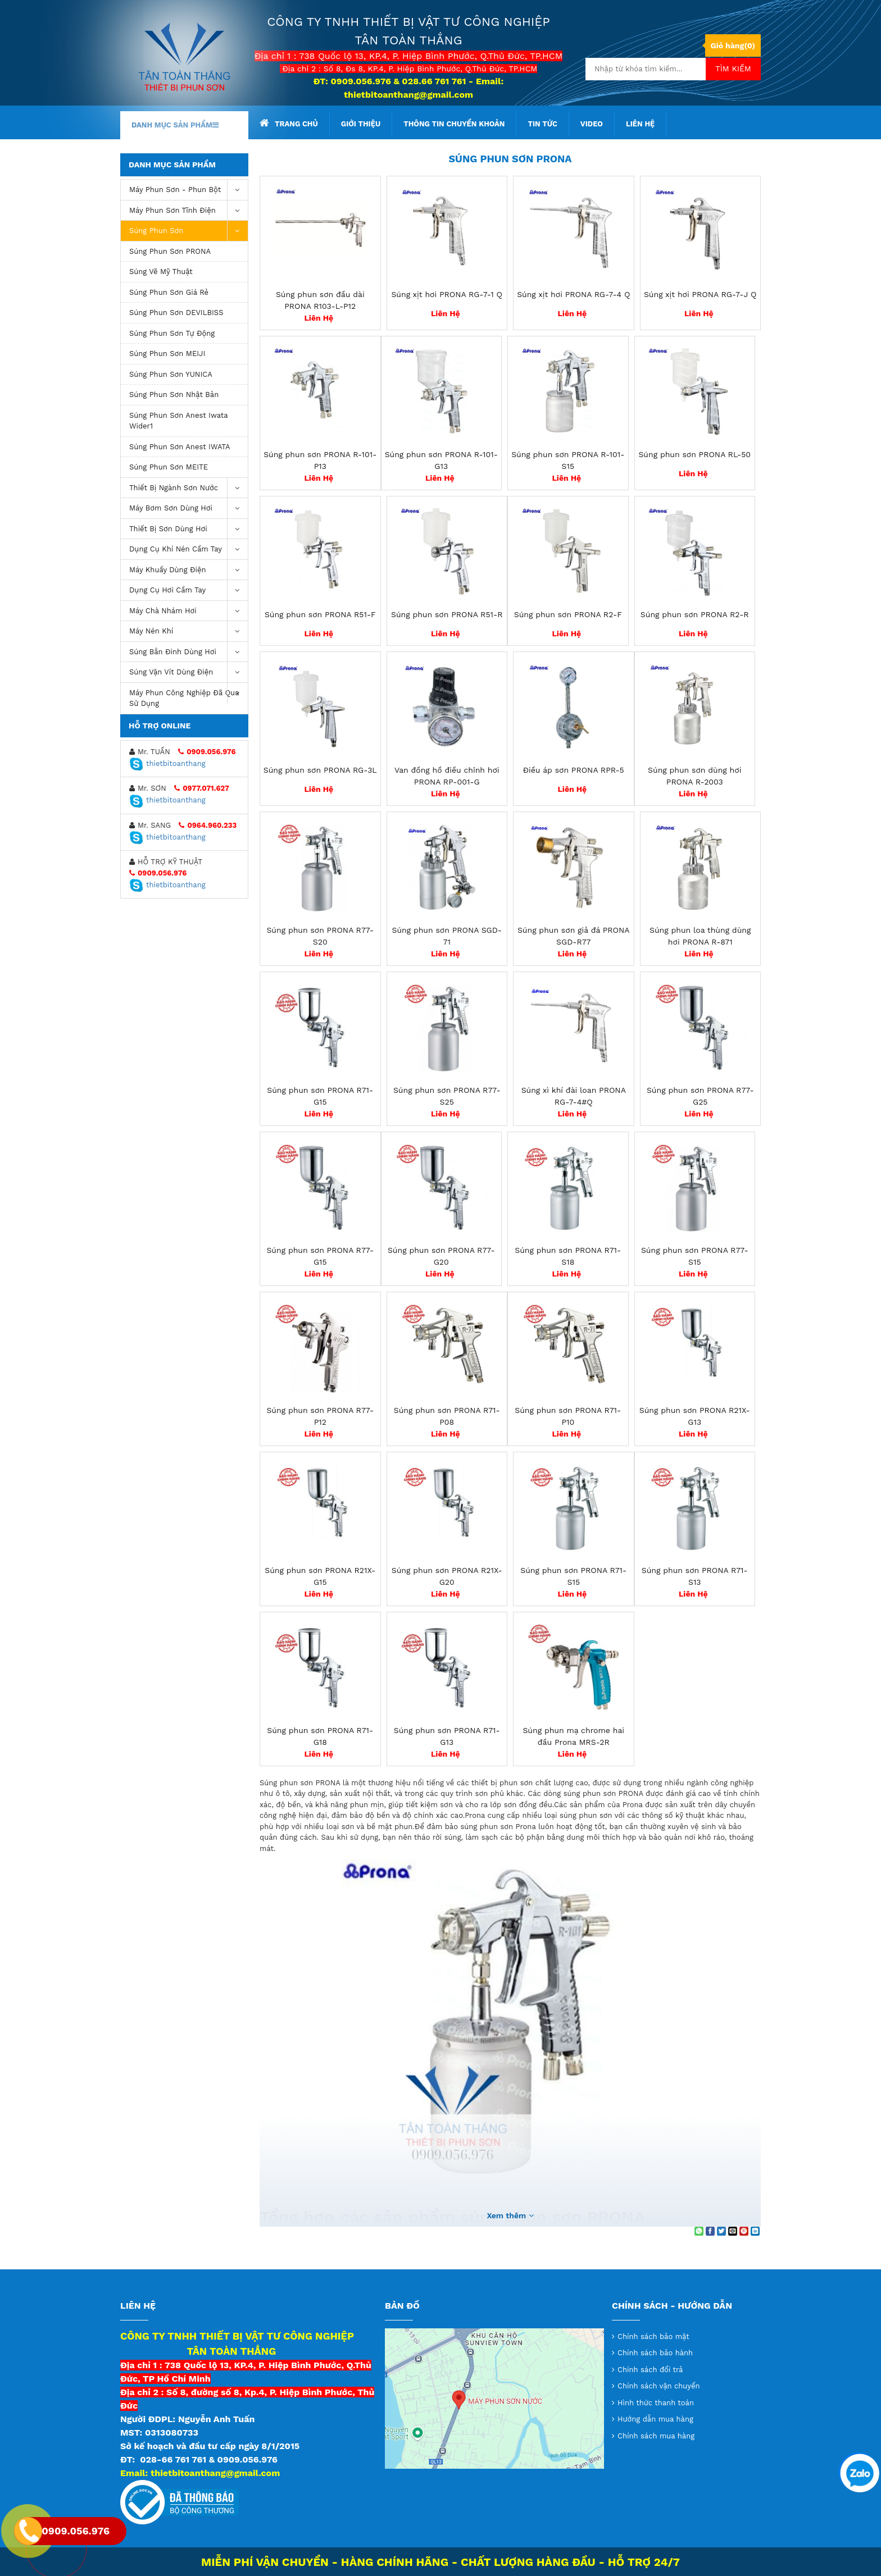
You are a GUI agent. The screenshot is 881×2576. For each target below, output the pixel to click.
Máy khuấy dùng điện (188, 570)
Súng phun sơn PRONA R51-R (447, 614)
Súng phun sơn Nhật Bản (174, 394)
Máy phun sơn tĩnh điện (188, 210)
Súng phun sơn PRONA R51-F (320, 614)
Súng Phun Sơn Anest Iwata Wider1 (178, 421)
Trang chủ (289, 123)
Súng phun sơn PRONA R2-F (568, 614)
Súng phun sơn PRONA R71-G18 (320, 1736)
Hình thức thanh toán (655, 2403)
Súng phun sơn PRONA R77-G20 (441, 1256)
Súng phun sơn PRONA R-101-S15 (567, 460)
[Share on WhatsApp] (699, 2231)
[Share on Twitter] (721, 2231)
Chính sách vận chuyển (658, 2386)
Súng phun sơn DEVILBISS (176, 312)
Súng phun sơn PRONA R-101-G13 (441, 460)
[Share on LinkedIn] (755, 2231)
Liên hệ (640, 124)
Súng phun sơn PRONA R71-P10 (568, 1416)
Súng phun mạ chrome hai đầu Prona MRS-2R (573, 1736)
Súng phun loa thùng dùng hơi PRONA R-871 (700, 935)
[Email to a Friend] (732, 2231)
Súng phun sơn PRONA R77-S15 (694, 1256)
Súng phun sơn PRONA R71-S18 (568, 1256)
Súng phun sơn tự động (172, 333)
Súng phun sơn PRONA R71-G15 (320, 1096)
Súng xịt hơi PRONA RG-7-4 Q (573, 294)
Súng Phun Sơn (188, 231)
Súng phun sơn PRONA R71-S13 (695, 1576)
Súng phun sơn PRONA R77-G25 (700, 1096)
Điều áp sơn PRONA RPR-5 (573, 769)
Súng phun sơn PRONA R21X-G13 (694, 1416)
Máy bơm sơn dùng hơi (188, 508)
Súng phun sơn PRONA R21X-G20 (447, 1576)
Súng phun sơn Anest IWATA (179, 447)
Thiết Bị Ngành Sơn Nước (188, 488)
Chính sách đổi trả (650, 2369)
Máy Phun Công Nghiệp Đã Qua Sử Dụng (188, 695)
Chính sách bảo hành (655, 2353)
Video (591, 124)
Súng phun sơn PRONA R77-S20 (320, 935)
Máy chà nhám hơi (188, 611)
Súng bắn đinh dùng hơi (188, 652)
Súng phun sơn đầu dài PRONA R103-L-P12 (320, 300)
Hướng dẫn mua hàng (655, 2419)
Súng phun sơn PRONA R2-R (695, 614)
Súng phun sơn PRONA (170, 251)
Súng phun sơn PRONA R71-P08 (447, 1416)
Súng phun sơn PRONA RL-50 (694, 454)
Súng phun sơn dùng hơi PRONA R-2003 (694, 775)
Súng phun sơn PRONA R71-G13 (447, 1736)
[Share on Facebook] (710, 2231)
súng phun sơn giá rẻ (168, 292)
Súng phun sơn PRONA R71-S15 (573, 1576)
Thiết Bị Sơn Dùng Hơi (188, 529)
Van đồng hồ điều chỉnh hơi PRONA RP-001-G (446, 775)
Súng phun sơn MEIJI (167, 353)
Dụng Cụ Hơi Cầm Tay (188, 590)
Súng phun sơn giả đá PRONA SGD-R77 (573, 935)
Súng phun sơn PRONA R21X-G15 (320, 1576)
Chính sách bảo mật (653, 2336)
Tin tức (542, 124)
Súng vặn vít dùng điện (188, 672)
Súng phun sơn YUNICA (170, 374)
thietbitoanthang (167, 763)
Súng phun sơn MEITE (168, 467)
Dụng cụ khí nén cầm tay (188, 549)
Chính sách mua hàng (655, 2436)
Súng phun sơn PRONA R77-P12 (320, 1416)
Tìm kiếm (733, 68)
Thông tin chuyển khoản (454, 124)
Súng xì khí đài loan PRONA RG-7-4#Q (573, 1096)
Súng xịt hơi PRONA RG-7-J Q (700, 294)
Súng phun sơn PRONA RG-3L (320, 769)
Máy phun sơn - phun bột (188, 190)
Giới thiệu (360, 124)
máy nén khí (188, 631)
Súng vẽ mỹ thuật (161, 271)
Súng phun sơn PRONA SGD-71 (447, 935)
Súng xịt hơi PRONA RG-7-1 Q (446, 294)
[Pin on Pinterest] (744, 2231)
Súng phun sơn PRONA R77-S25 (447, 1096)
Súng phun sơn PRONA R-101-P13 (320, 460)
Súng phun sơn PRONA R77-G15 (320, 1256)
